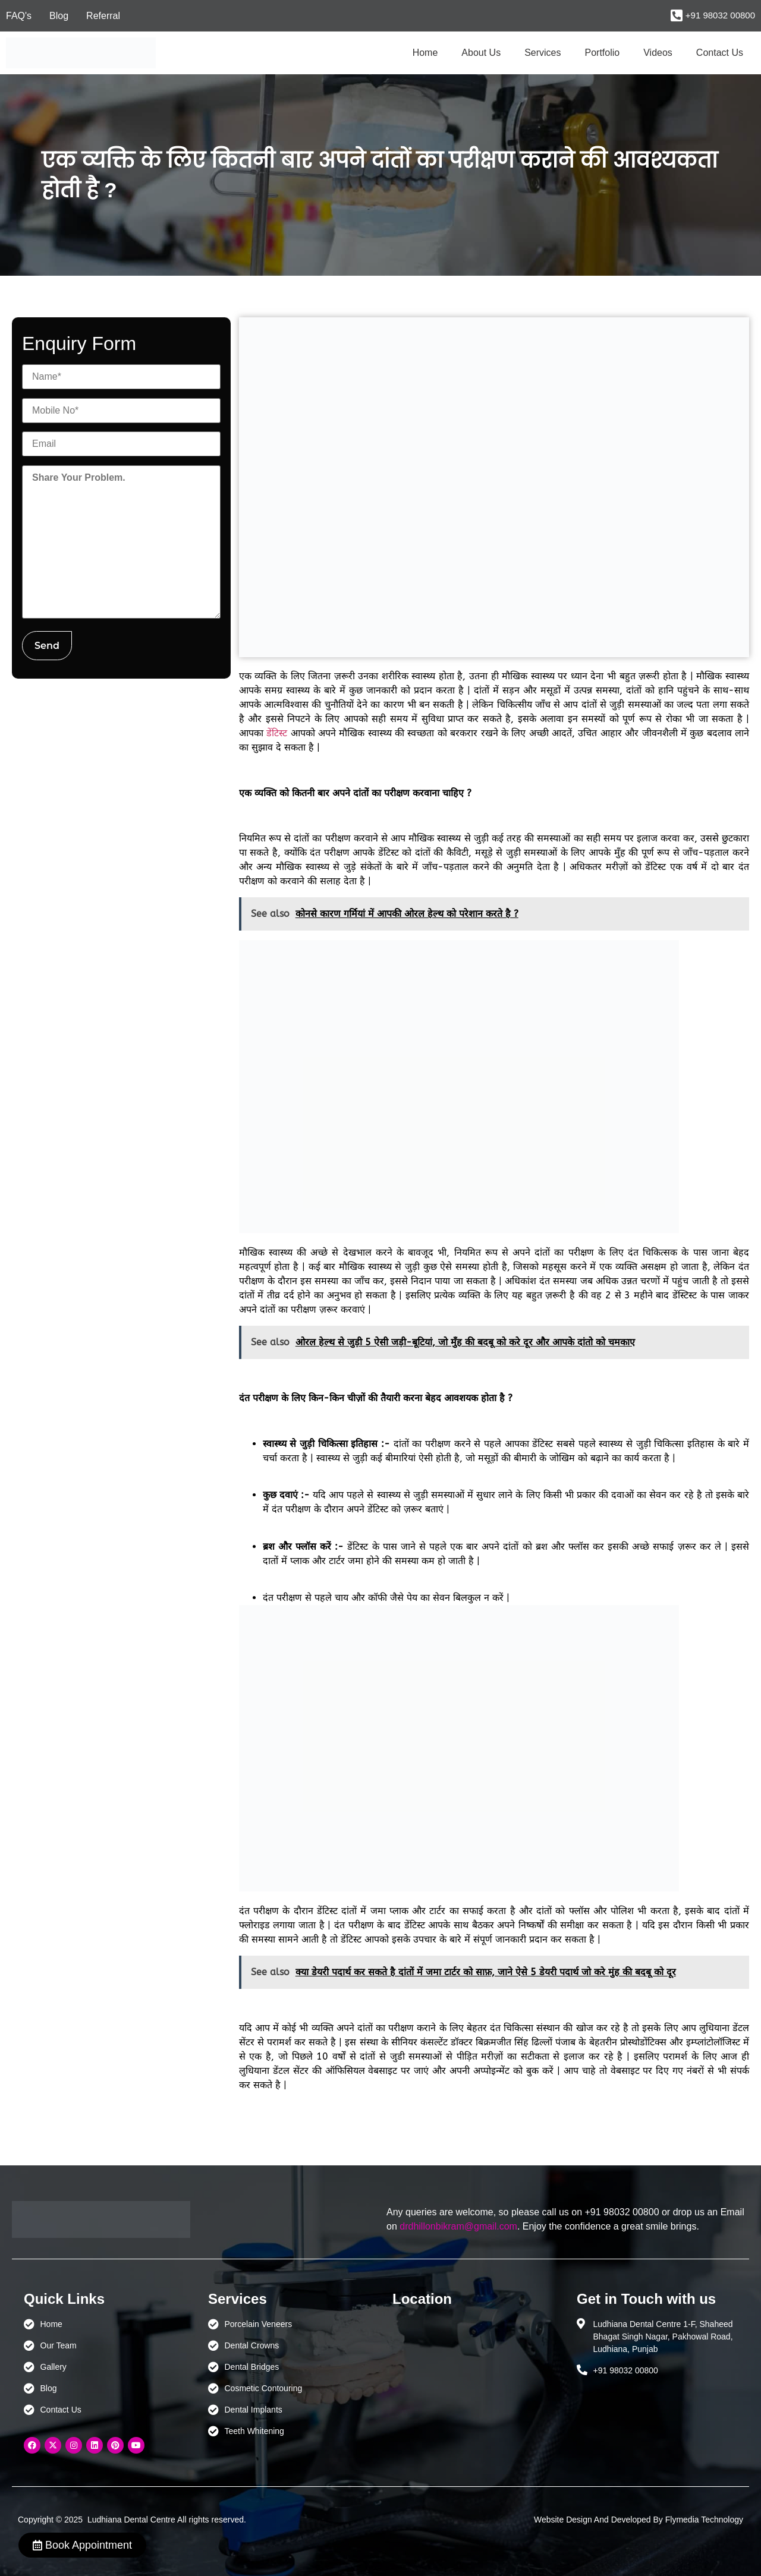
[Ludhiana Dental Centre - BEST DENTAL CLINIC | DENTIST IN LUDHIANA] (472, 2374)
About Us (481, 53)
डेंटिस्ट (276, 733)
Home (425, 53)
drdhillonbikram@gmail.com (458, 2226)
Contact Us (719, 53)
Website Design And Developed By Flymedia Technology (638, 2519)
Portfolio (602, 53)
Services (542, 53)
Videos (657, 53)
